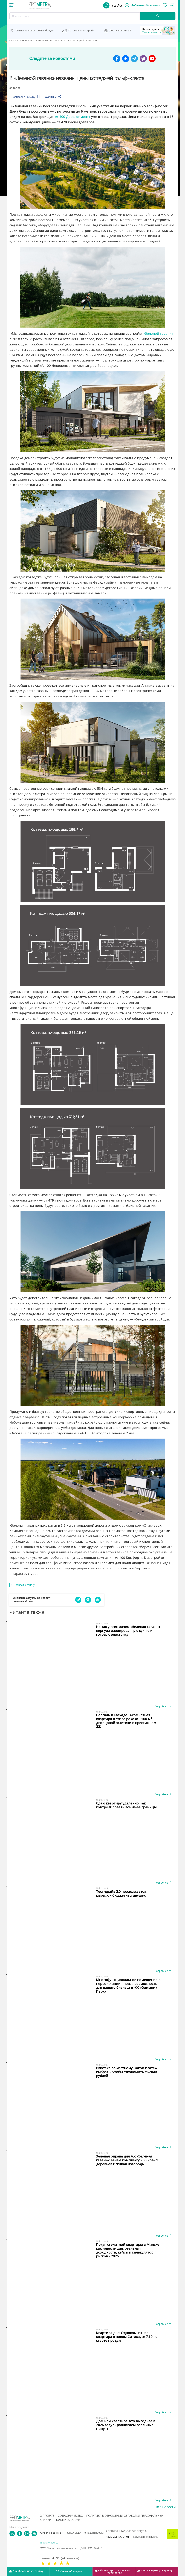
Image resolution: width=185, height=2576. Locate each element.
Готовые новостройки (81, 30)
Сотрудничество (70, 2516)
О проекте (47, 2516)
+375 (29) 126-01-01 (132, 2536)
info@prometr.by (49, 2542)
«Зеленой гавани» (158, 333)
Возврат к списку (24, 1584)
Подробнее (162, 1706)
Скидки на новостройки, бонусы (35, 30)
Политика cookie (67, 2520)
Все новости (166, 2507)
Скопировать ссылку (25, 96)
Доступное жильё (120, 30)
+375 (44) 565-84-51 (71, 2532)
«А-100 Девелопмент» (72, 116)
